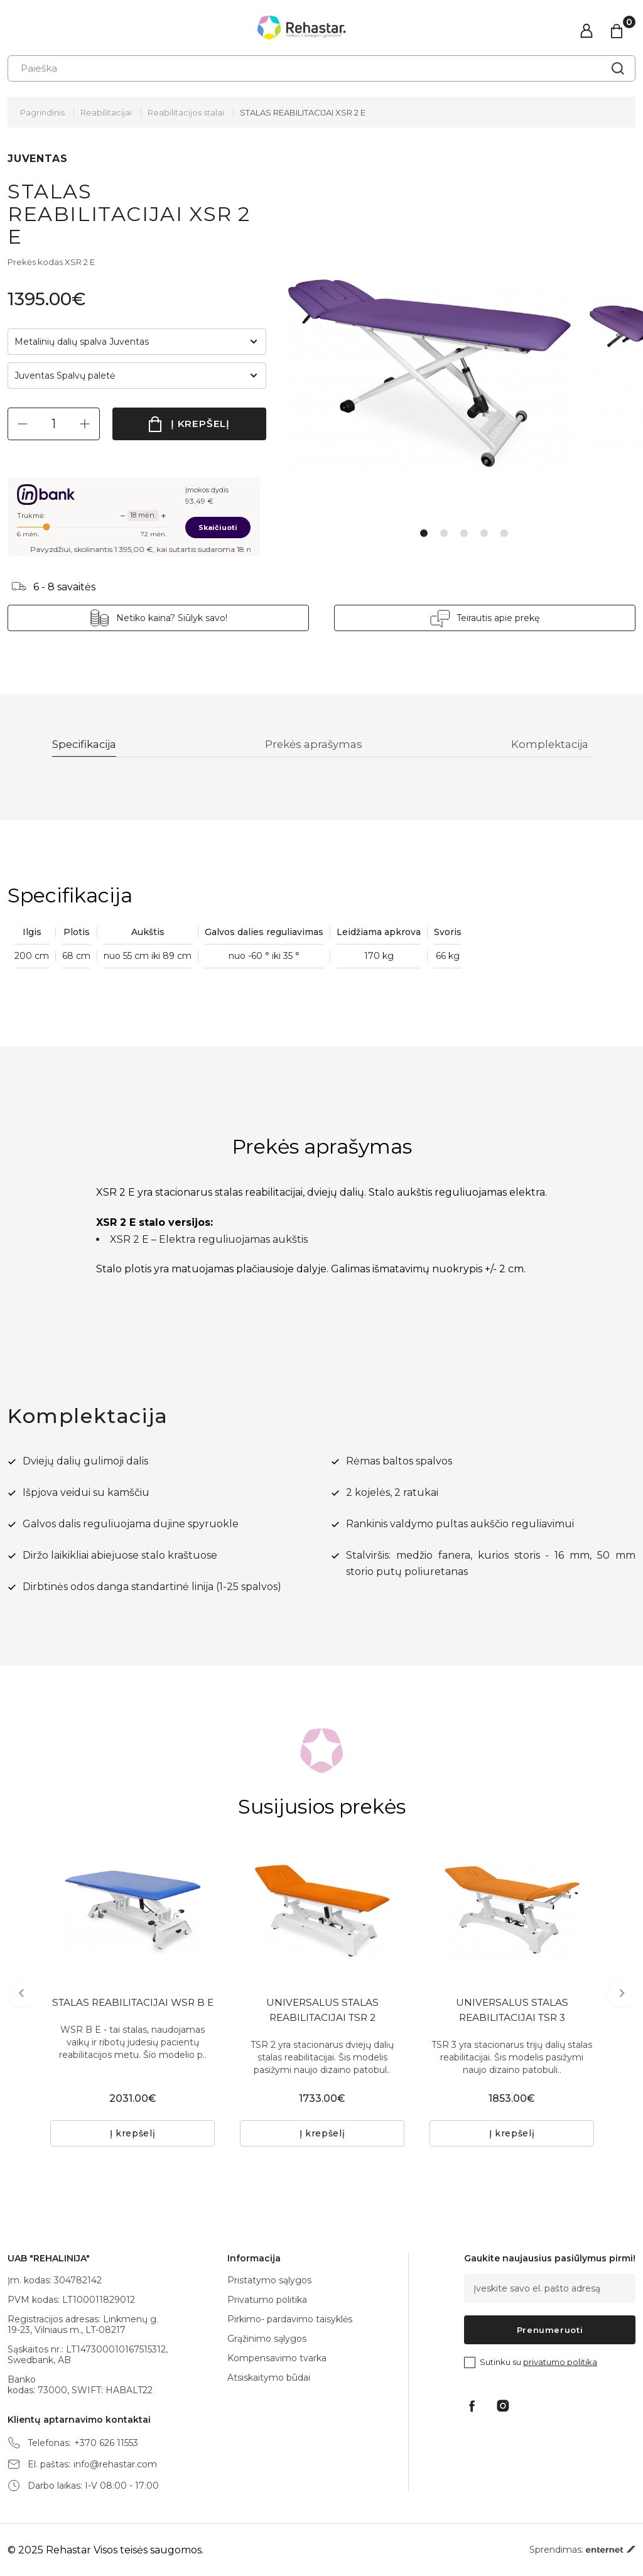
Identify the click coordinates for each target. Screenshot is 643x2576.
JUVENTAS (37, 159)
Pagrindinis (42, 112)
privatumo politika (560, 2362)
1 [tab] (424, 533)
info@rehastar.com (115, 2464)
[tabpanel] (437, 373)
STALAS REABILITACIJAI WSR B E (133, 2011)
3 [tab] (464, 533)
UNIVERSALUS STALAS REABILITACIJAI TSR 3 (512, 2011)
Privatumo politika (267, 2299)
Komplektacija (550, 745)
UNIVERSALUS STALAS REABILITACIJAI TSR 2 (322, 2011)
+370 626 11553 (106, 2443)
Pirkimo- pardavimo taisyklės (289, 2319)
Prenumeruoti (550, 2330)
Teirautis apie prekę (498, 618)
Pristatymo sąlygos (269, 2280)
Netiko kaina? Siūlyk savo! (171, 618)
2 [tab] (444, 533)
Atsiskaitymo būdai (268, 2377)
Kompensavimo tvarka (277, 2358)
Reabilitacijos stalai (186, 112)
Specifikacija (87, 745)
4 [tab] (484, 533)
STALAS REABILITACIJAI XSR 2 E (302, 112)
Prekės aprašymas (316, 745)
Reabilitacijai (106, 112)
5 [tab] (504, 533)
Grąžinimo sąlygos (266, 2338)
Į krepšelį (200, 424)
